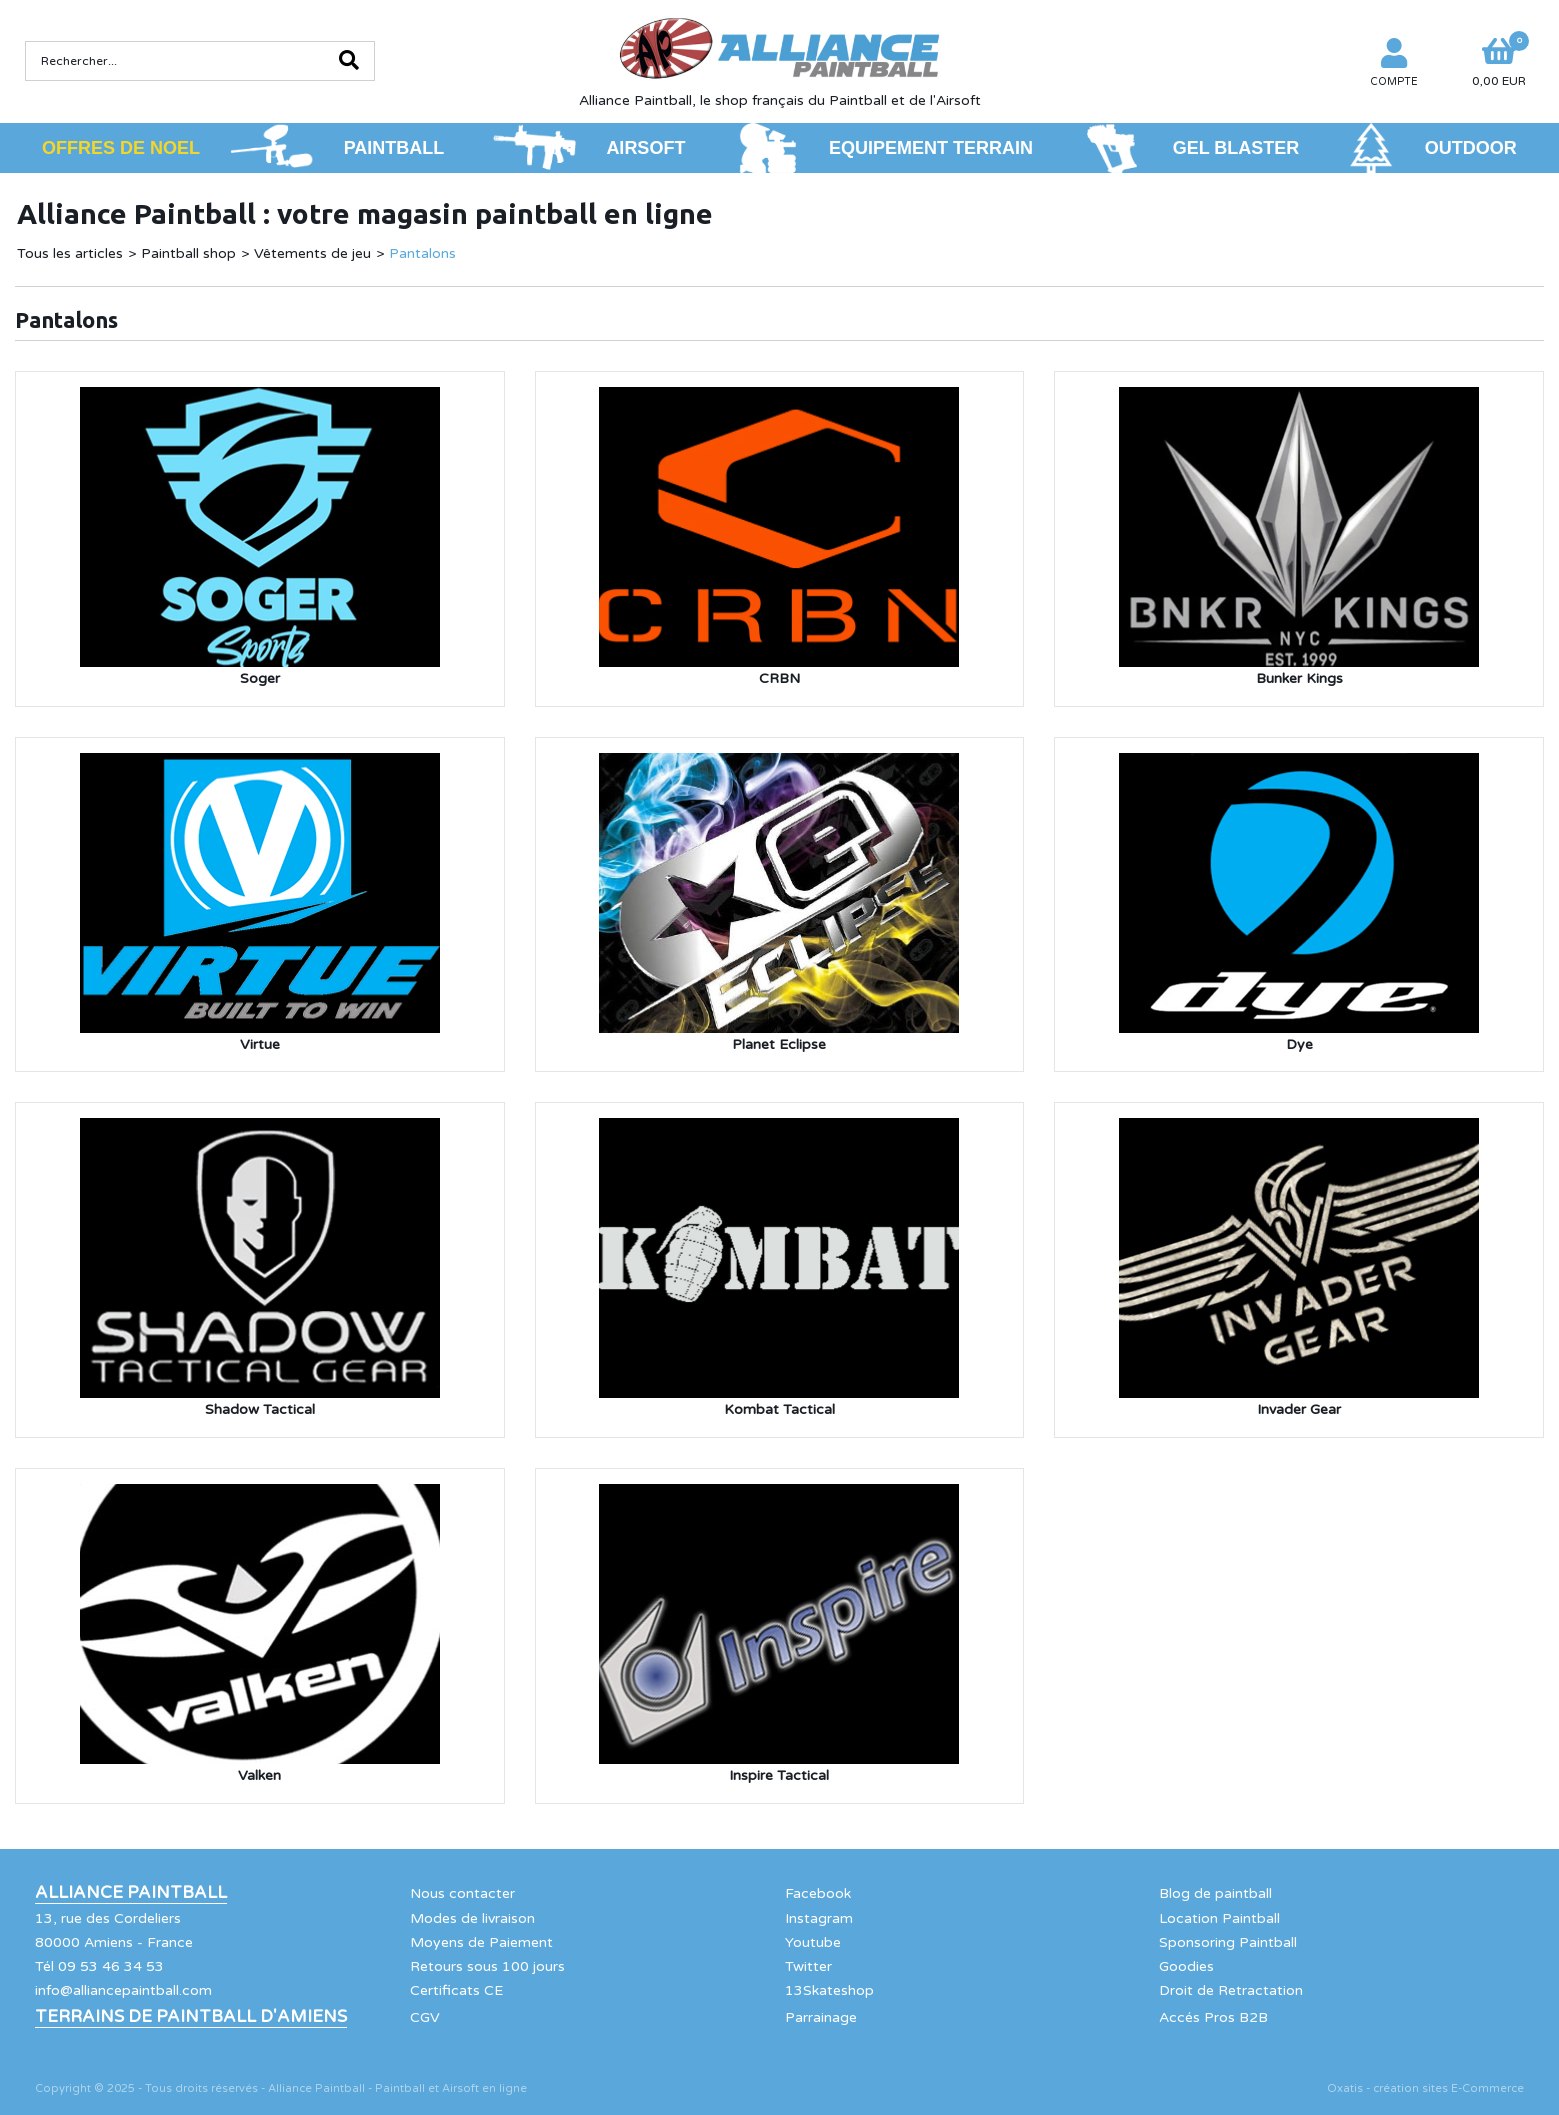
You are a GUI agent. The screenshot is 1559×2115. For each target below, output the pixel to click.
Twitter (808, 1966)
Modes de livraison (472, 1918)
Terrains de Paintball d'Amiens (191, 2017)
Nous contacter (462, 1893)
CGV (425, 2017)
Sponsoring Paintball (1228, 1942)
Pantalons (422, 253)
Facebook (818, 1893)
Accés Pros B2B (1213, 2017)
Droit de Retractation (1231, 1990)
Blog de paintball (1215, 1893)
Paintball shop (188, 253)
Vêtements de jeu (312, 253)
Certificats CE (456, 1990)
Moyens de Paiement (481, 1942)
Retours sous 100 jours (487, 1966)
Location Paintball (1219, 1918)
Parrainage (821, 2017)
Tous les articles (70, 253)
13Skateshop (829, 1990)
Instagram (819, 1918)
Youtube (813, 1942)
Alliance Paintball (131, 1893)
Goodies (1186, 1966)
